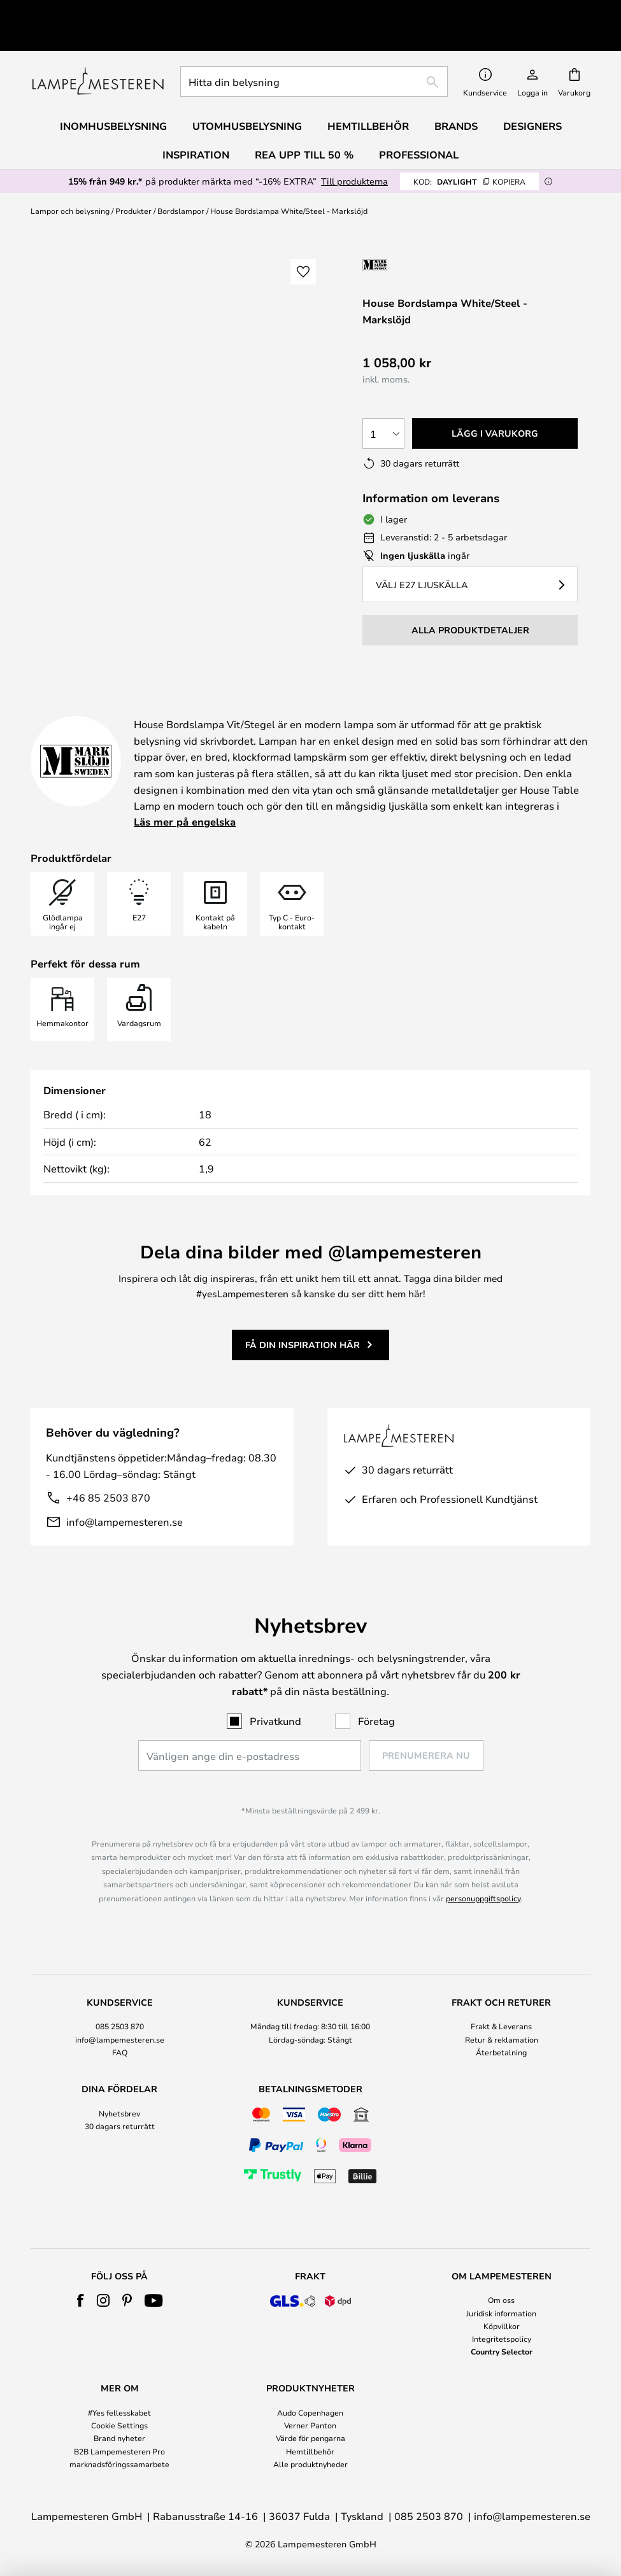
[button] (303, 242)
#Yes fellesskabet (119, 2412)
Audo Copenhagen (310, 2412)
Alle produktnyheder (310, 2464)
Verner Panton (310, 2425)
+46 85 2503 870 (108, 1468)
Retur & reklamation (501, 2039)
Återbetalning (501, 2052)
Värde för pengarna (310, 2438)
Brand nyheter (119, 2438)
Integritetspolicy (501, 2338)
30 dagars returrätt (120, 2126)
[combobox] (314, 52)
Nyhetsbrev (119, 2113)
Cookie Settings (119, 2425)
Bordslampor (180, 181)
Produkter (133, 181)
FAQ (119, 2052)
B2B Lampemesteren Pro (119, 2451)
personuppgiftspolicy (483, 1898)
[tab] (120, 2028)
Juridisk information (501, 2313)
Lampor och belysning (70, 181)
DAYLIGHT (469, 152)
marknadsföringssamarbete (119, 2464)
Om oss (501, 2300)
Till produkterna (354, 152)
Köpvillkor (501, 2326)
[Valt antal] (383, 404)
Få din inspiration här (302, 1315)
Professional (419, 125)
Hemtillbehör (310, 2451)
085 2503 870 (120, 2026)
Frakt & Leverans (501, 2026)
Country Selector (501, 2351)
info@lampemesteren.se (124, 1492)
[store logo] (98, 52)
